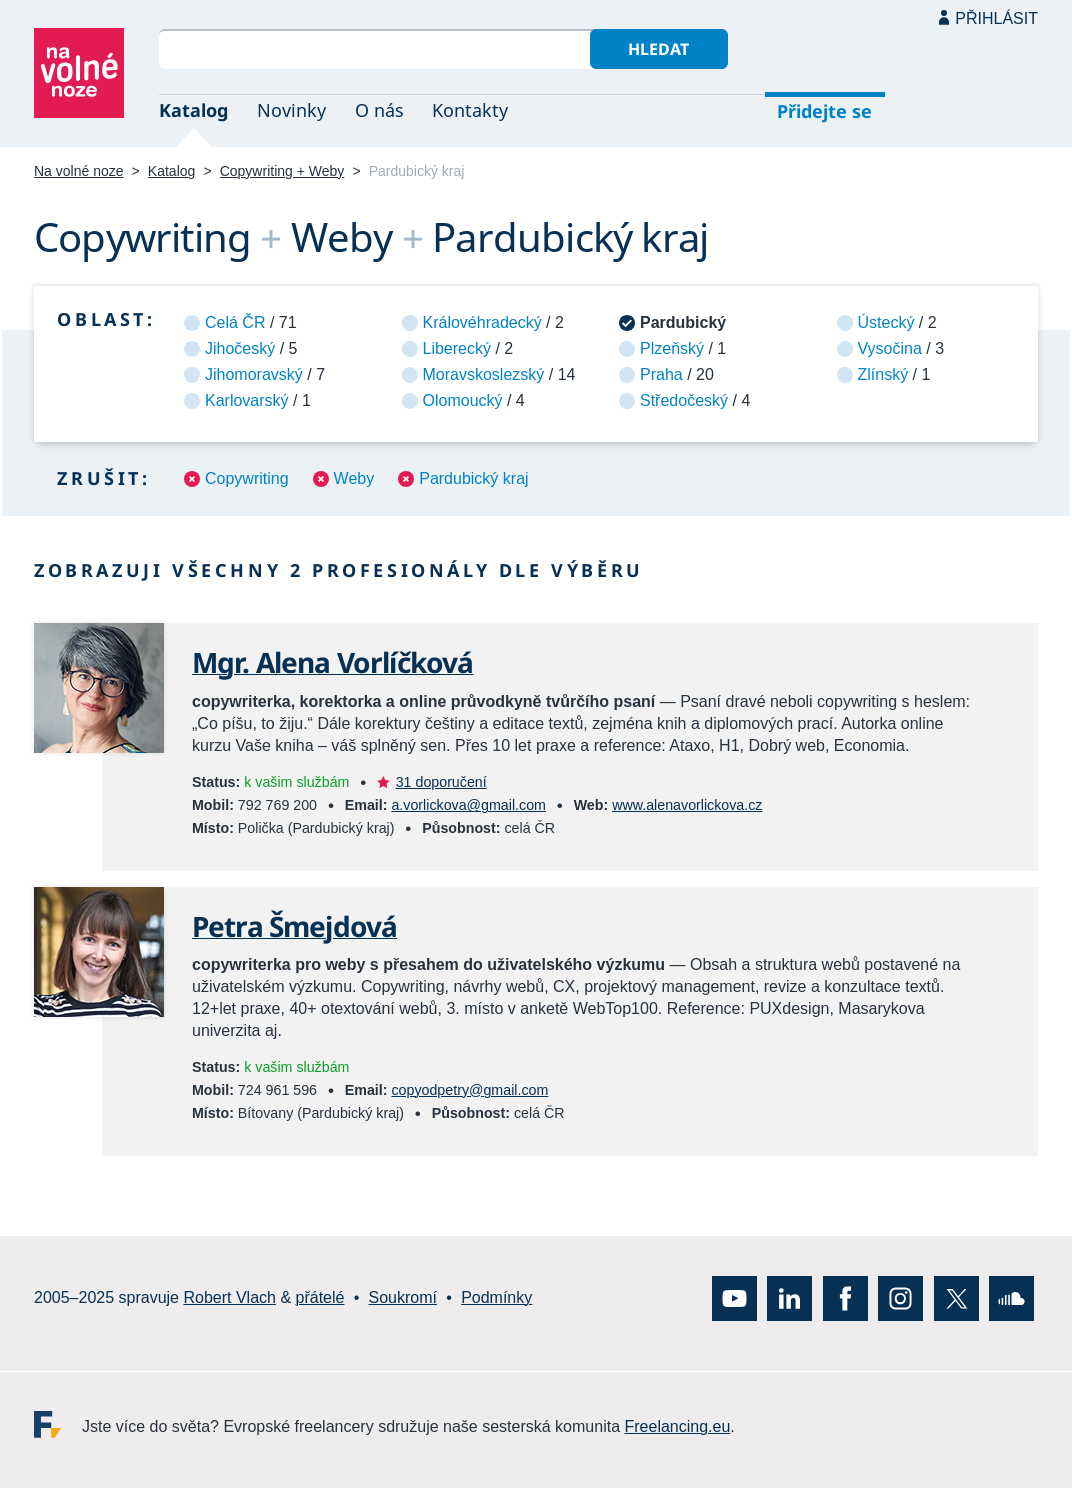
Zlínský (883, 374)
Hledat (658, 49)
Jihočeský (240, 348)
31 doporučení (441, 782)
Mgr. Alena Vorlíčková (332, 662)
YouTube (734, 1297)
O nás (379, 110)
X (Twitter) (956, 1297)
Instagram (900, 1297)
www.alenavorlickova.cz (687, 805)
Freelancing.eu (58, 1423)
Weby (354, 478)
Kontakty (470, 110)
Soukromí (403, 1297)
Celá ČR (235, 322)
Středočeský (684, 400)
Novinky (291, 110)
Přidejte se (824, 111)
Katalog (193, 110)
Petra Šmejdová (294, 926)
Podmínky (496, 1297)
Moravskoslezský (484, 374)
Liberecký (457, 348)
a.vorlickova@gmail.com (468, 805)
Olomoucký (463, 400)
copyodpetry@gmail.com (469, 1090)
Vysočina (890, 348)
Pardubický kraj (473, 478)
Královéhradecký (482, 322)
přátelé (320, 1297)
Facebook (845, 1297)
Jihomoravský (254, 374)
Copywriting (247, 478)
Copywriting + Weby (282, 171)
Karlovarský (247, 400)
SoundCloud (1011, 1297)
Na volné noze (79, 171)
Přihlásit (996, 18)
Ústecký (886, 322)
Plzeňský (672, 348)
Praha (661, 374)
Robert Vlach (229, 1297)
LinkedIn (789, 1297)
